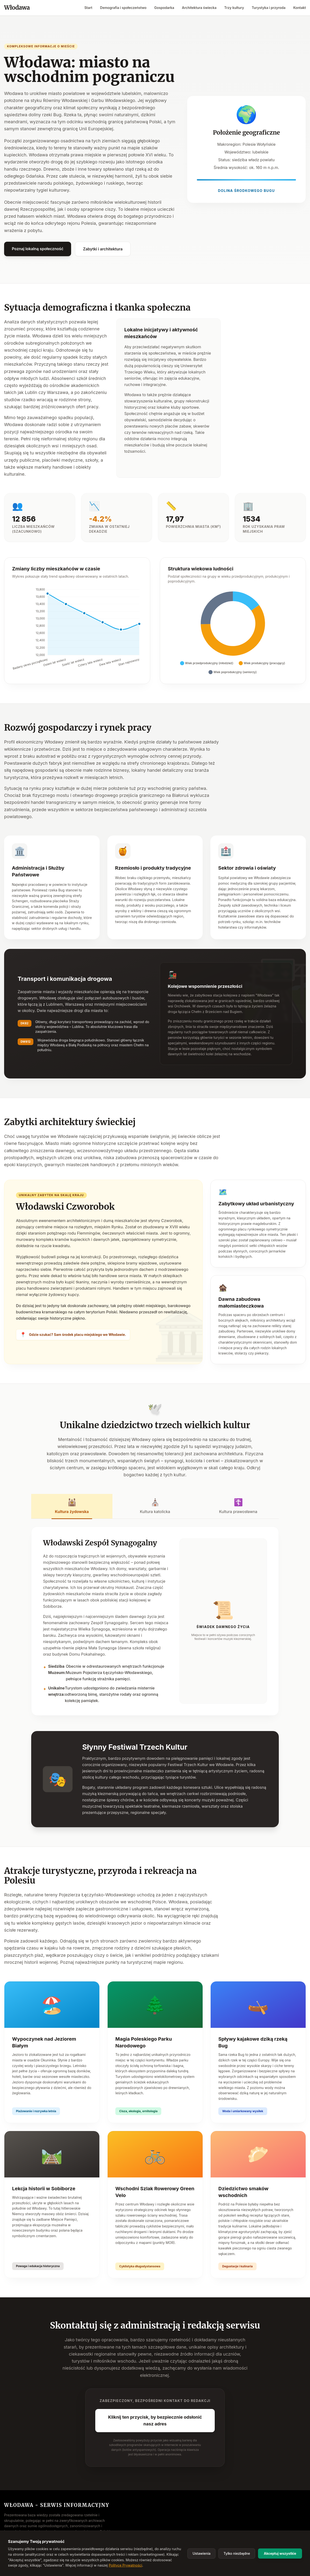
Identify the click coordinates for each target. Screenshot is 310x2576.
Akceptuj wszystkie (280, 2553)
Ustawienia (201, 2553)
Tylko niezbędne (236, 2553)
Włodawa (17, 7)
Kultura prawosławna (238, 1513)
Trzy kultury (234, 8)
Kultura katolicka (155, 1513)
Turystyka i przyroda (269, 8)
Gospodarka (164, 8)
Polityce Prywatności (125, 2565)
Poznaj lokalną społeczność (37, 248)
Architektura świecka (199, 8)
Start (88, 8)
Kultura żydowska (72, 1513)
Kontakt (299, 8)
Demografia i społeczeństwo (123, 8)
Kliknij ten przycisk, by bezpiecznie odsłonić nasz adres (155, 2427)
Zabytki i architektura (103, 249)
